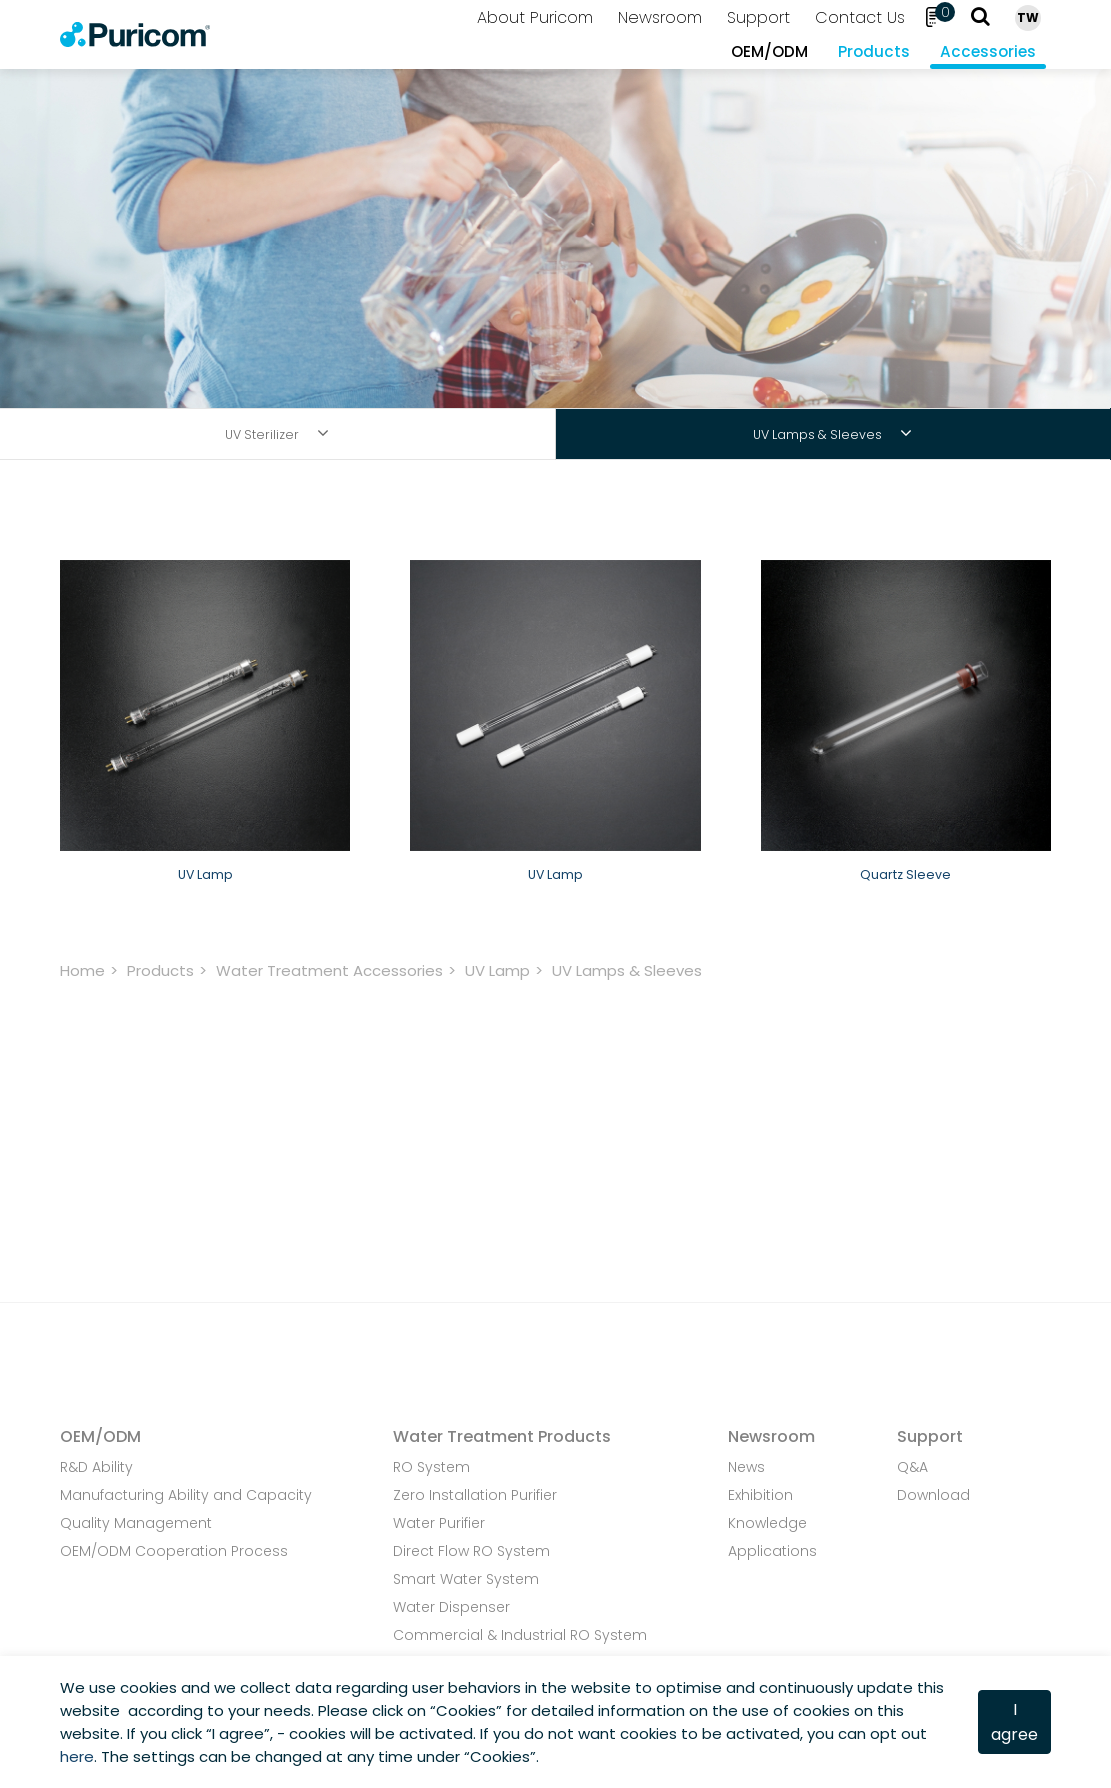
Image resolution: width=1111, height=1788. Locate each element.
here (77, 1756)
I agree (1014, 1722)
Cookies (466, 1710)
